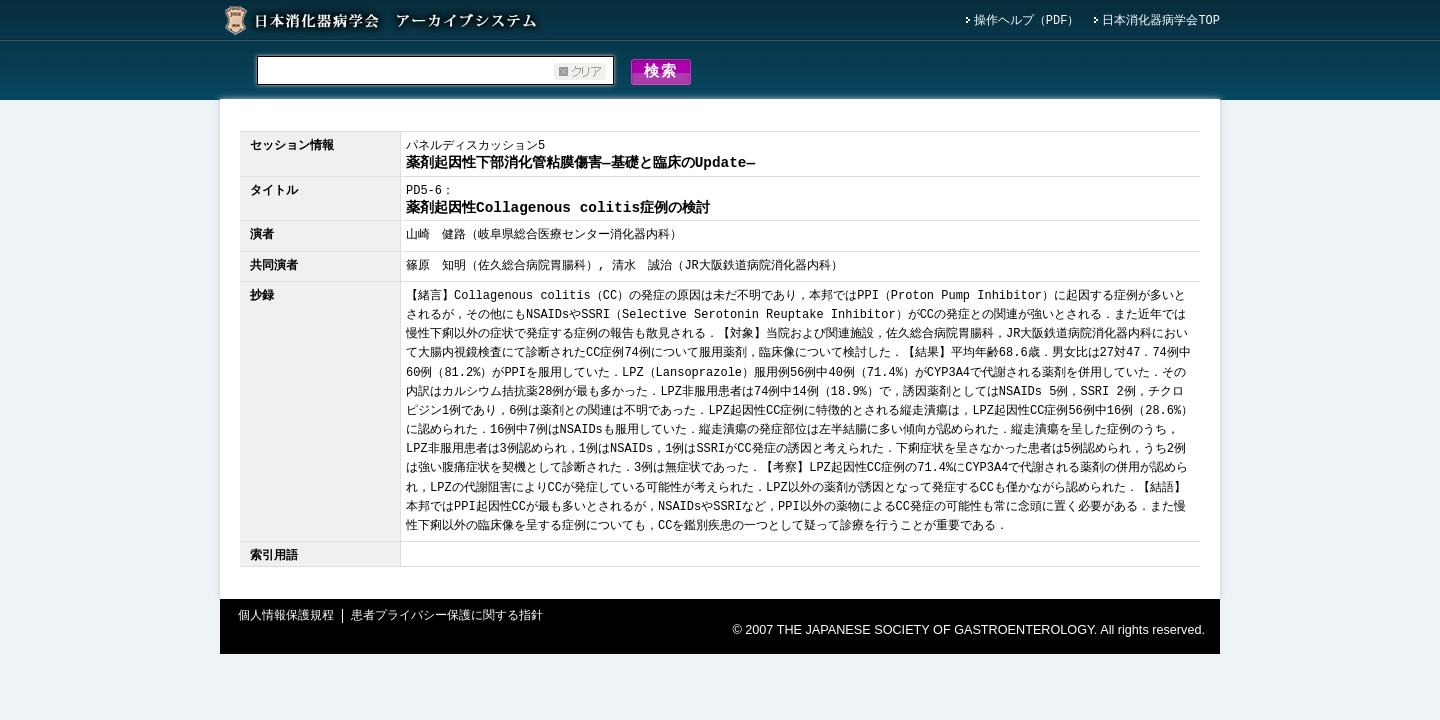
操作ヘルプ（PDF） (1027, 21)
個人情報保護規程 (286, 619)
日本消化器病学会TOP (1161, 21)
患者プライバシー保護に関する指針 (447, 619)
